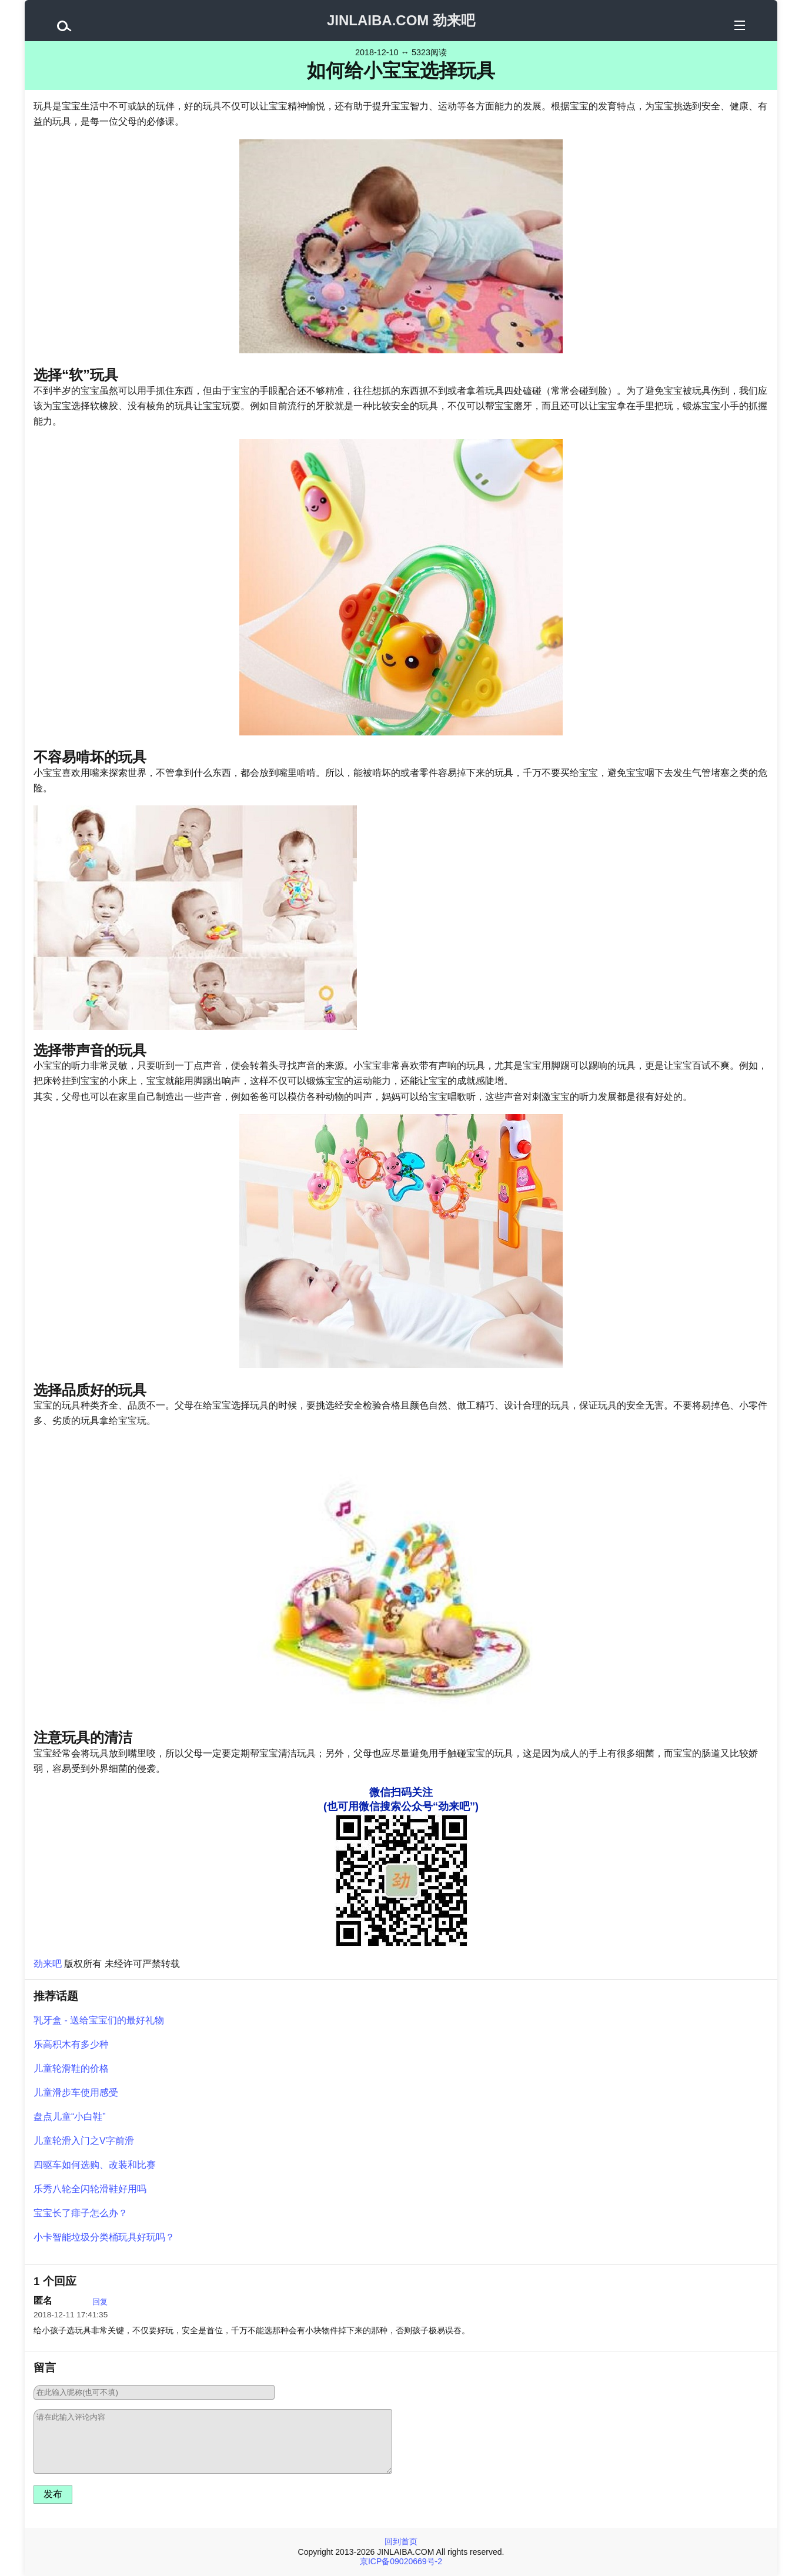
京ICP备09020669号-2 (401, 2561)
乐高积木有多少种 (71, 2044)
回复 (100, 2301)
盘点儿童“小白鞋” (70, 2117)
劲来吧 (48, 1964)
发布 (53, 2494)
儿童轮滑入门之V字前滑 (84, 2141)
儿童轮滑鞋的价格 (71, 2068)
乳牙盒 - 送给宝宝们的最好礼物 (99, 2020)
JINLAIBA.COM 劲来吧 (401, 20)
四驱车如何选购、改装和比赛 (95, 2165)
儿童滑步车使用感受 (76, 2092)
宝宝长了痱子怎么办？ (81, 2213)
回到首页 (401, 2541)
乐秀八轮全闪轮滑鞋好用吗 (90, 2189)
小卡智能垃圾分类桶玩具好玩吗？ (104, 2237)
